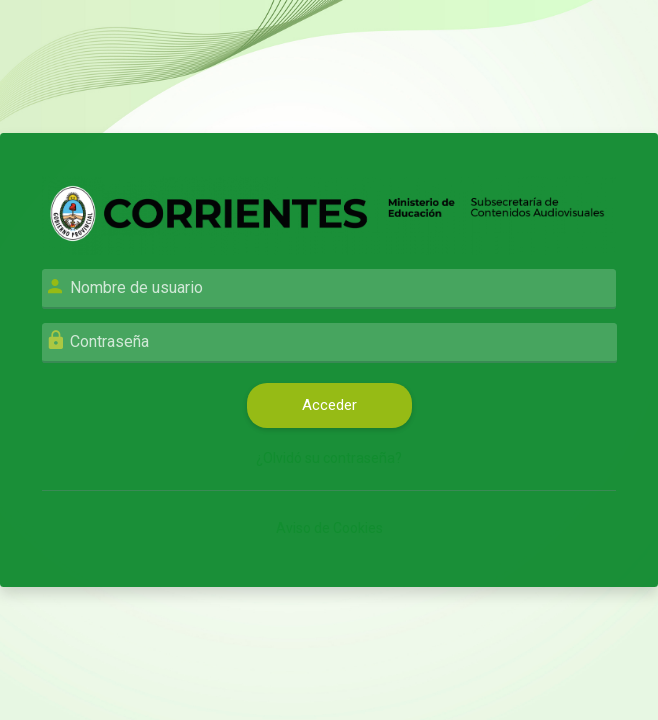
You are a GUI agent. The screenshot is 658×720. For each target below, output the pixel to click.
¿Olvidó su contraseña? (329, 458)
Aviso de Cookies (329, 528)
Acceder (329, 405)
